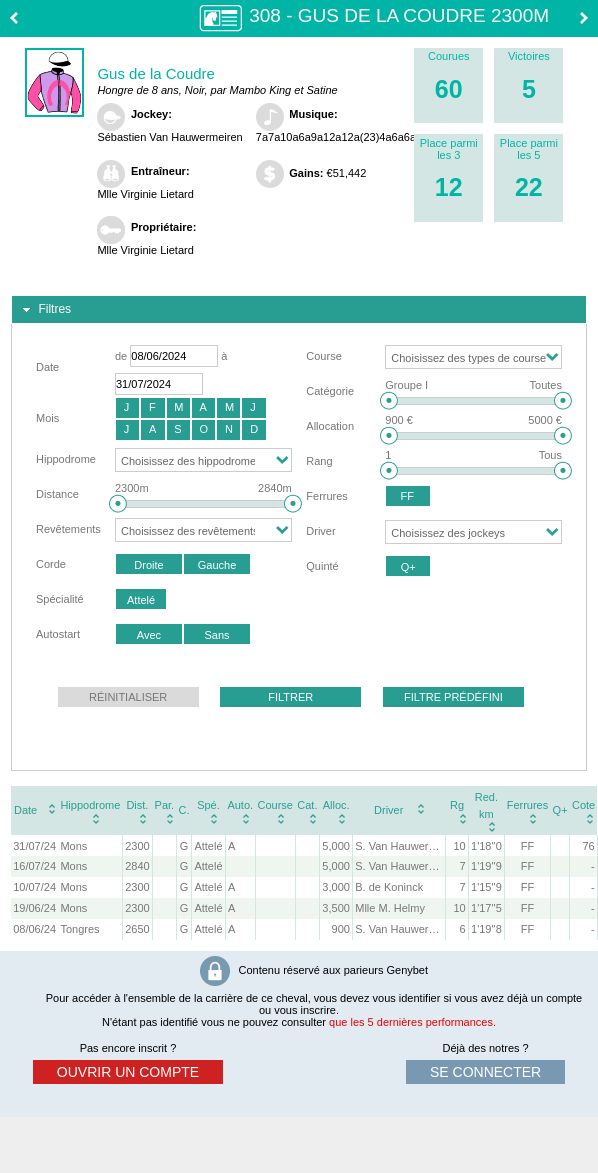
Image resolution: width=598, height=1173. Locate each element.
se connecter (485, 1072)
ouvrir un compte (128, 1072)
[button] (127, 408)
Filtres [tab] (44, 310)
